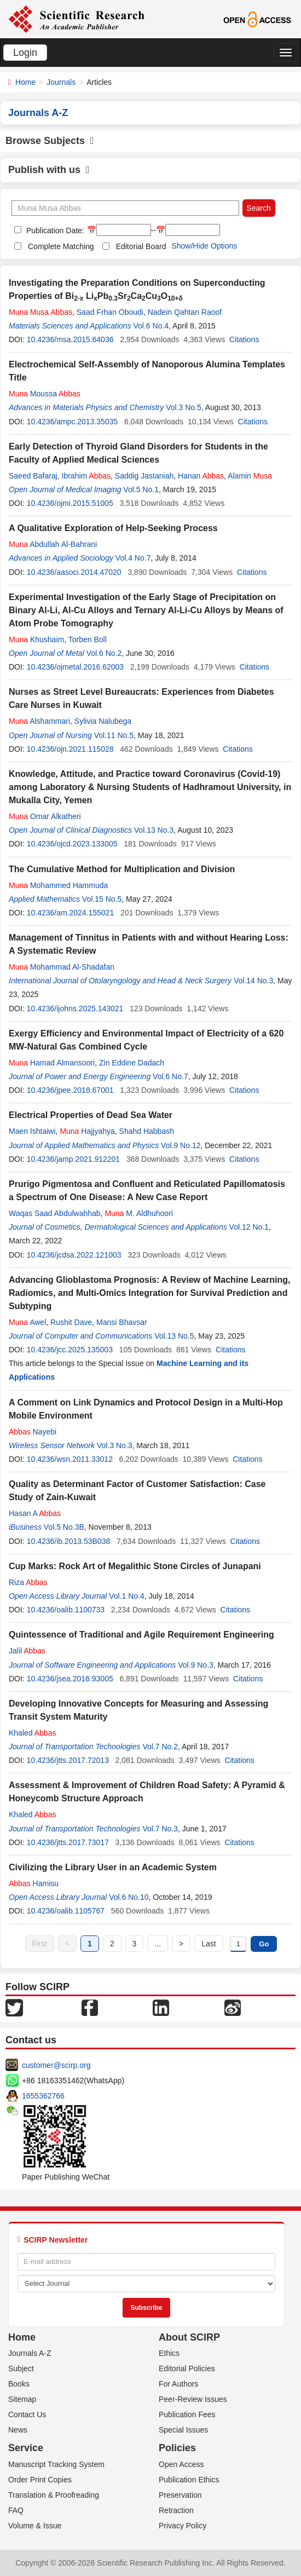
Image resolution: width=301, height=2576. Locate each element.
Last (208, 1943)
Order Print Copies (40, 2479)
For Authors (178, 2383)
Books (19, 2383)
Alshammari (39, 721)
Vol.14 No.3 (253, 980)
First (39, 1943)
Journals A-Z (29, 2353)
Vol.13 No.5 (174, 1336)
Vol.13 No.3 (153, 830)
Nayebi (32, 1431)
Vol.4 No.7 (133, 558)
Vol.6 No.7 (170, 1076)
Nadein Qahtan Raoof (185, 312)
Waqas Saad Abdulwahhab (55, 1213)
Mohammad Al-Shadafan (61, 967)
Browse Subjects (49, 140)
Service (25, 2447)
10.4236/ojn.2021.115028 (70, 749)
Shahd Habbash (146, 1131)
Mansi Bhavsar (121, 1322)
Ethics (169, 2353)
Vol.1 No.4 (126, 1596)
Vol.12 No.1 (249, 1227)
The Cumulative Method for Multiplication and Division (122, 869)
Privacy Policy (182, 2525)
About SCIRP (189, 2337)
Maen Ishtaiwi (32, 1131)
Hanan (201, 475)
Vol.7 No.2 (160, 1746)
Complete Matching (61, 246)
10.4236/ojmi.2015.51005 (70, 503)
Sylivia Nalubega (102, 721)
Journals (61, 82)
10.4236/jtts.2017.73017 (68, 1842)
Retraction (176, 2510)
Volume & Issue (34, 2525)
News (17, 2429)
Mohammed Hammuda (58, 885)
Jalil (27, 1650)
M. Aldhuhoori (139, 1213)
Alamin (250, 475)
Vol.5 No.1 (141, 489)
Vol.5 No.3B (64, 1527)
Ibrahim (86, 475)
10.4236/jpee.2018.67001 (70, 1090)
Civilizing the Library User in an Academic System (113, 1867)
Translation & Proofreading (53, 2495)
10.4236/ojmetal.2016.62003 (75, 666)
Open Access (181, 2464)
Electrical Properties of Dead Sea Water (90, 1115)
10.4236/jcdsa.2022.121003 (74, 1254)
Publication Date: (54, 230)
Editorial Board (141, 246)
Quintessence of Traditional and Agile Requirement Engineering (141, 1634)
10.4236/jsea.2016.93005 (70, 1678)
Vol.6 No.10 (128, 1897)
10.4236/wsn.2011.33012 (70, 1459)
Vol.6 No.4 (151, 325)
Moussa (44, 393)
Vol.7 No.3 (160, 1828)
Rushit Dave (71, 1322)
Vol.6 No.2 (104, 653)
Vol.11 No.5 (114, 735)
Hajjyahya (87, 1131)
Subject (21, 2368)
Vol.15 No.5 (101, 899)
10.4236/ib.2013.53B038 (69, 1541)
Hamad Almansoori (52, 1062)
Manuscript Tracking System (56, 2464)
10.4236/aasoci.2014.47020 (74, 572)
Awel (27, 1322)
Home (25, 82)
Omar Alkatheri (45, 816)
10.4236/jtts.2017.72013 (68, 1760)
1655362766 (43, 2095)
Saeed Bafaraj (33, 475)
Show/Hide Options (204, 245)
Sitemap (22, 2399)
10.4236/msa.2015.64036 (70, 339)
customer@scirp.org (56, 2065)
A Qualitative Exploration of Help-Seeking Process (113, 528)
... (157, 1943)
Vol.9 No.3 (195, 1665)
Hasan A (35, 1513)
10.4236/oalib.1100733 (66, 1609)
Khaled (32, 1732)
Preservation (180, 2495)
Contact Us (27, 2414)
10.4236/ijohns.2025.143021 (75, 1008)
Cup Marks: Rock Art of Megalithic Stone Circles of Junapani (135, 1566)
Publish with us (49, 169)
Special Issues (183, 2429)
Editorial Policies (187, 2368)
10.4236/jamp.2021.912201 (73, 1159)
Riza (28, 1582)
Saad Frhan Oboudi (110, 312)
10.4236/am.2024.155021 (70, 912)
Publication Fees (187, 2414)
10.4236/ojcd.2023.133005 (72, 843)
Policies (177, 2447)
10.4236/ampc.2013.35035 (72, 421)
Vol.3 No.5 (183, 407)
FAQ (16, 2510)
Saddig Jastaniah (144, 475)
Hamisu (34, 1883)
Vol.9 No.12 (180, 1145)
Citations (244, 339)
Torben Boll (87, 639)
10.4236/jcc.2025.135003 (70, 1349)
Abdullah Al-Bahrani (53, 544)
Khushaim (36, 639)
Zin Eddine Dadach (131, 1062)
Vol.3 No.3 (114, 1445)
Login (25, 52)
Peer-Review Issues (193, 2399)
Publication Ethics (189, 2479)
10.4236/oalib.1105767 (66, 1910)
